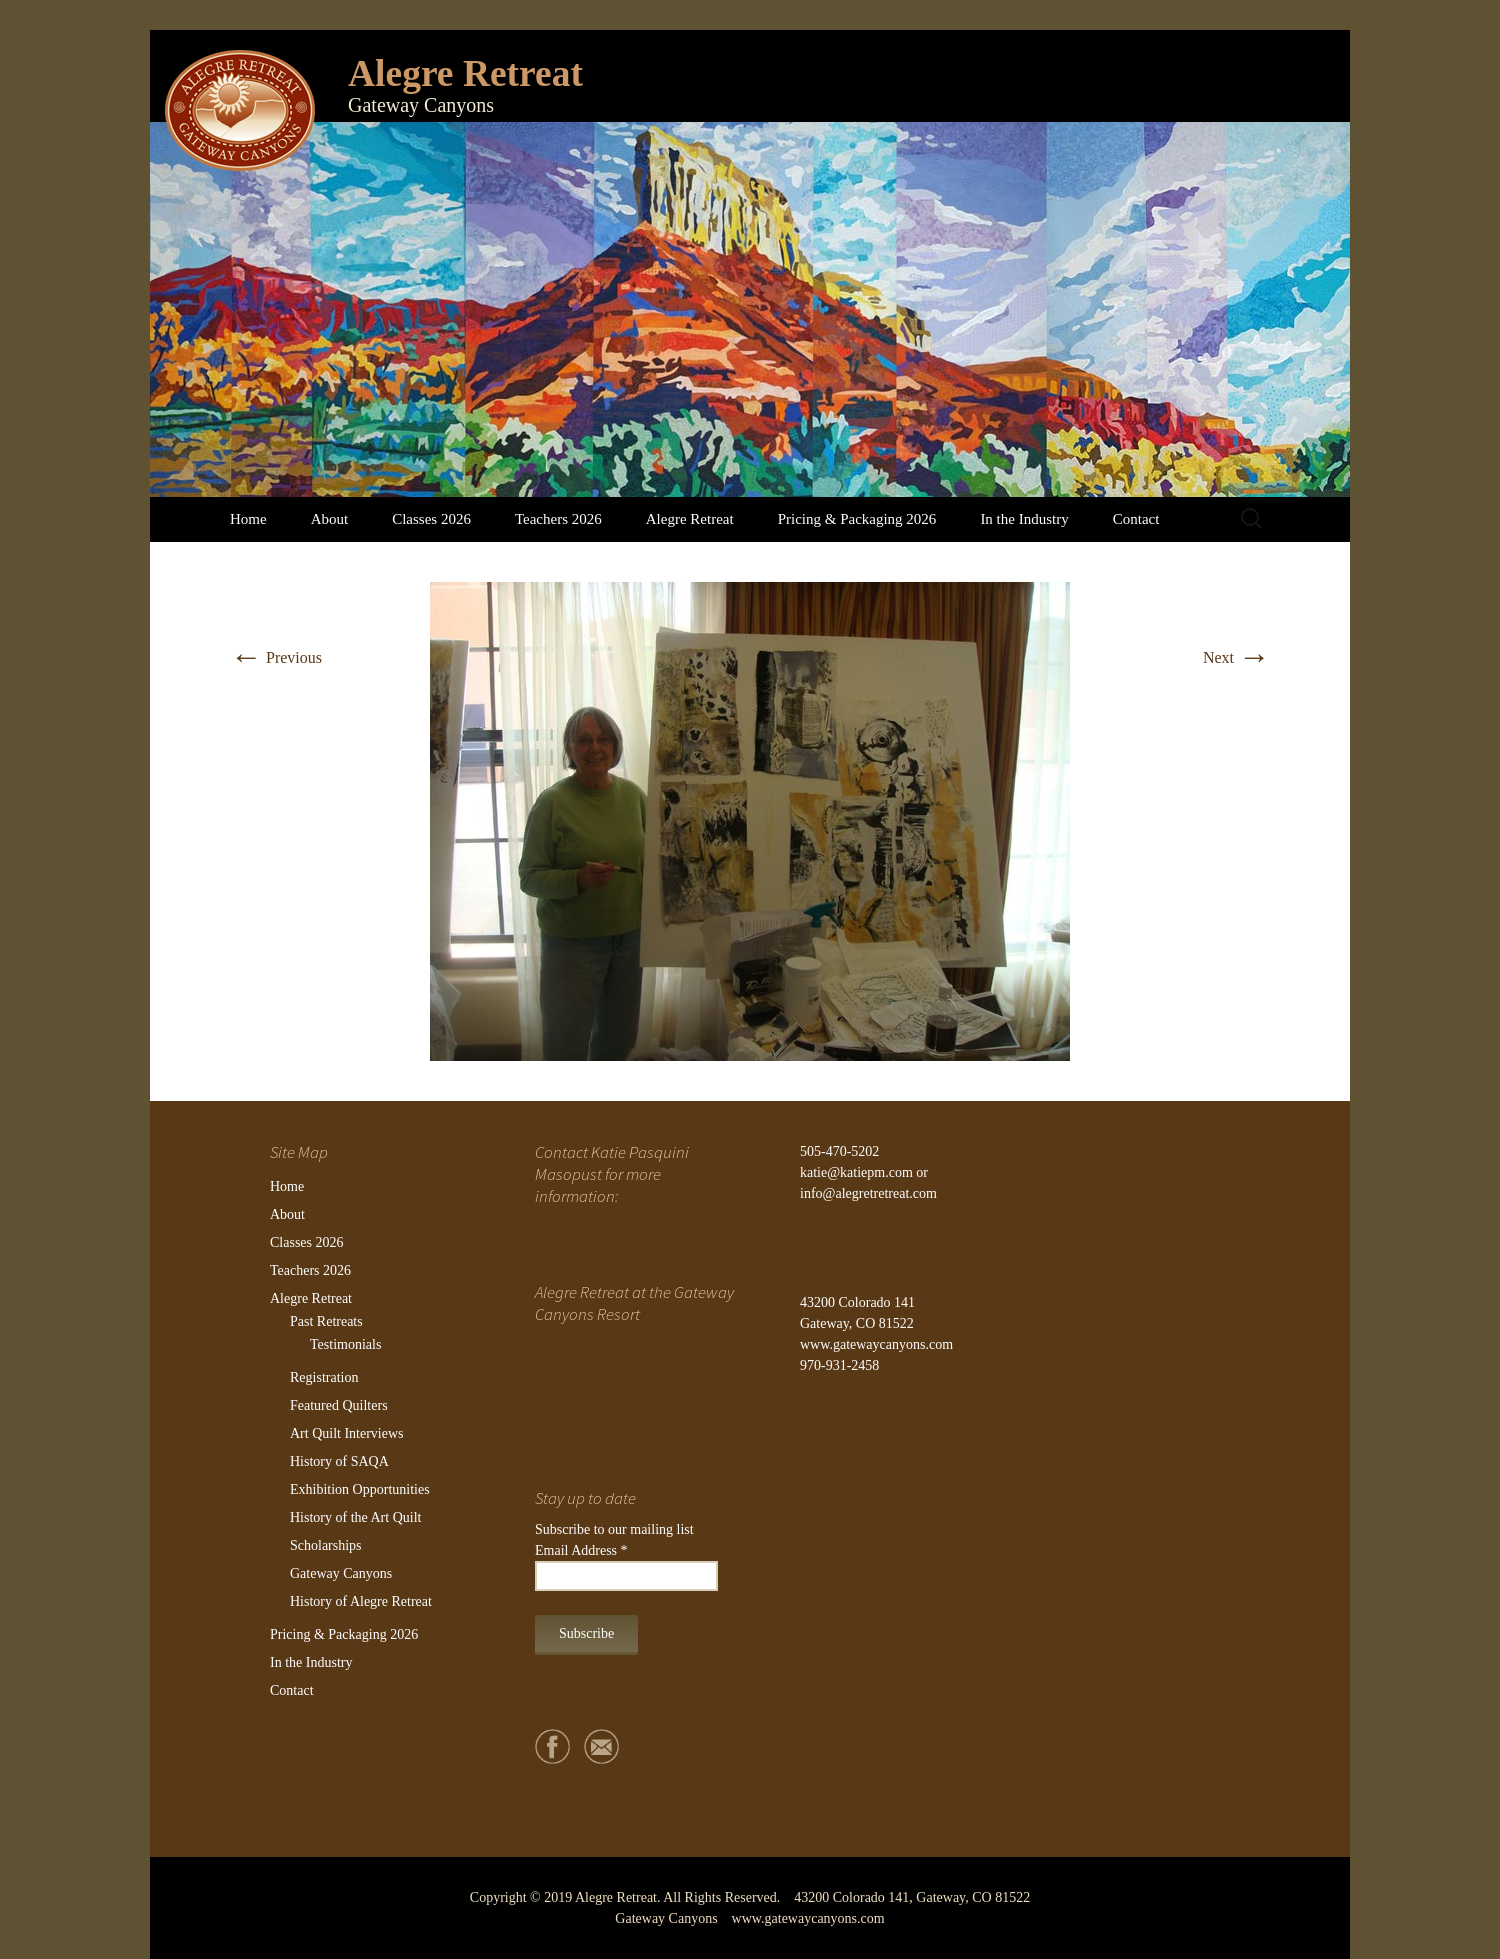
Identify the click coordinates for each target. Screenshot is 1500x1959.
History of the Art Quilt (355, 1517)
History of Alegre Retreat (361, 1601)
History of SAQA (339, 1461)
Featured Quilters (339, 1405)
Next (1236, 657)
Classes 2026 (431, 519)
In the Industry (1024, 519)
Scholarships (326, 1545)
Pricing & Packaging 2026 (857, 519)
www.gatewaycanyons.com (876, 1344)
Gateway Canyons (341, 1573)
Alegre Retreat (690, 519)
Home (248, 519)
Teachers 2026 (558, 519)
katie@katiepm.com (856, 1172)
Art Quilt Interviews (347, 1433)
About (330, 519)
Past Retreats (326, 1321)
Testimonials (345, 1344)
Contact (1136, 519)
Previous (276, 657)
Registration (324, 1377)
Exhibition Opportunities (360, 1489)
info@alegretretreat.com (868, 1193)
